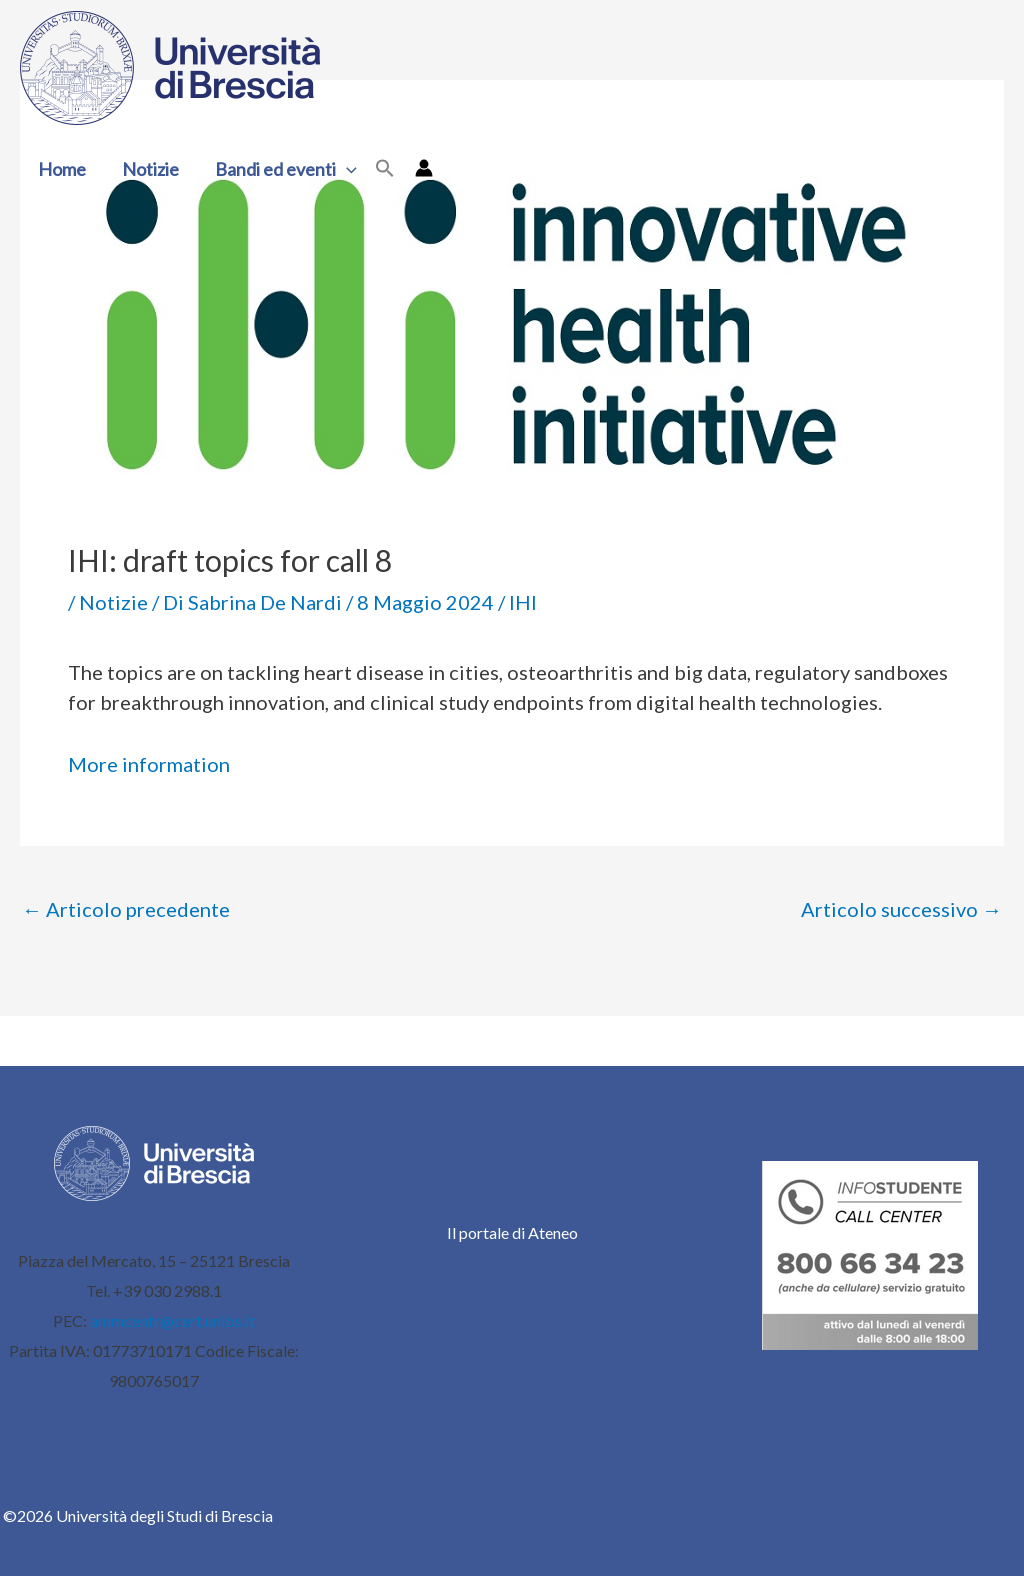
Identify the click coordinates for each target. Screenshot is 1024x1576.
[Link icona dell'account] (424, 168)
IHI (523, 602)
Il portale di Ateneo (512, 1232)
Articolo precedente (126, 909)
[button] (346, 169)
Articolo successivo (901, 909)
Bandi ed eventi (286, 169)
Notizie (150, 169)
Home (62, 169)
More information (149, 764)
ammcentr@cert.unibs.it (172, 1320)
